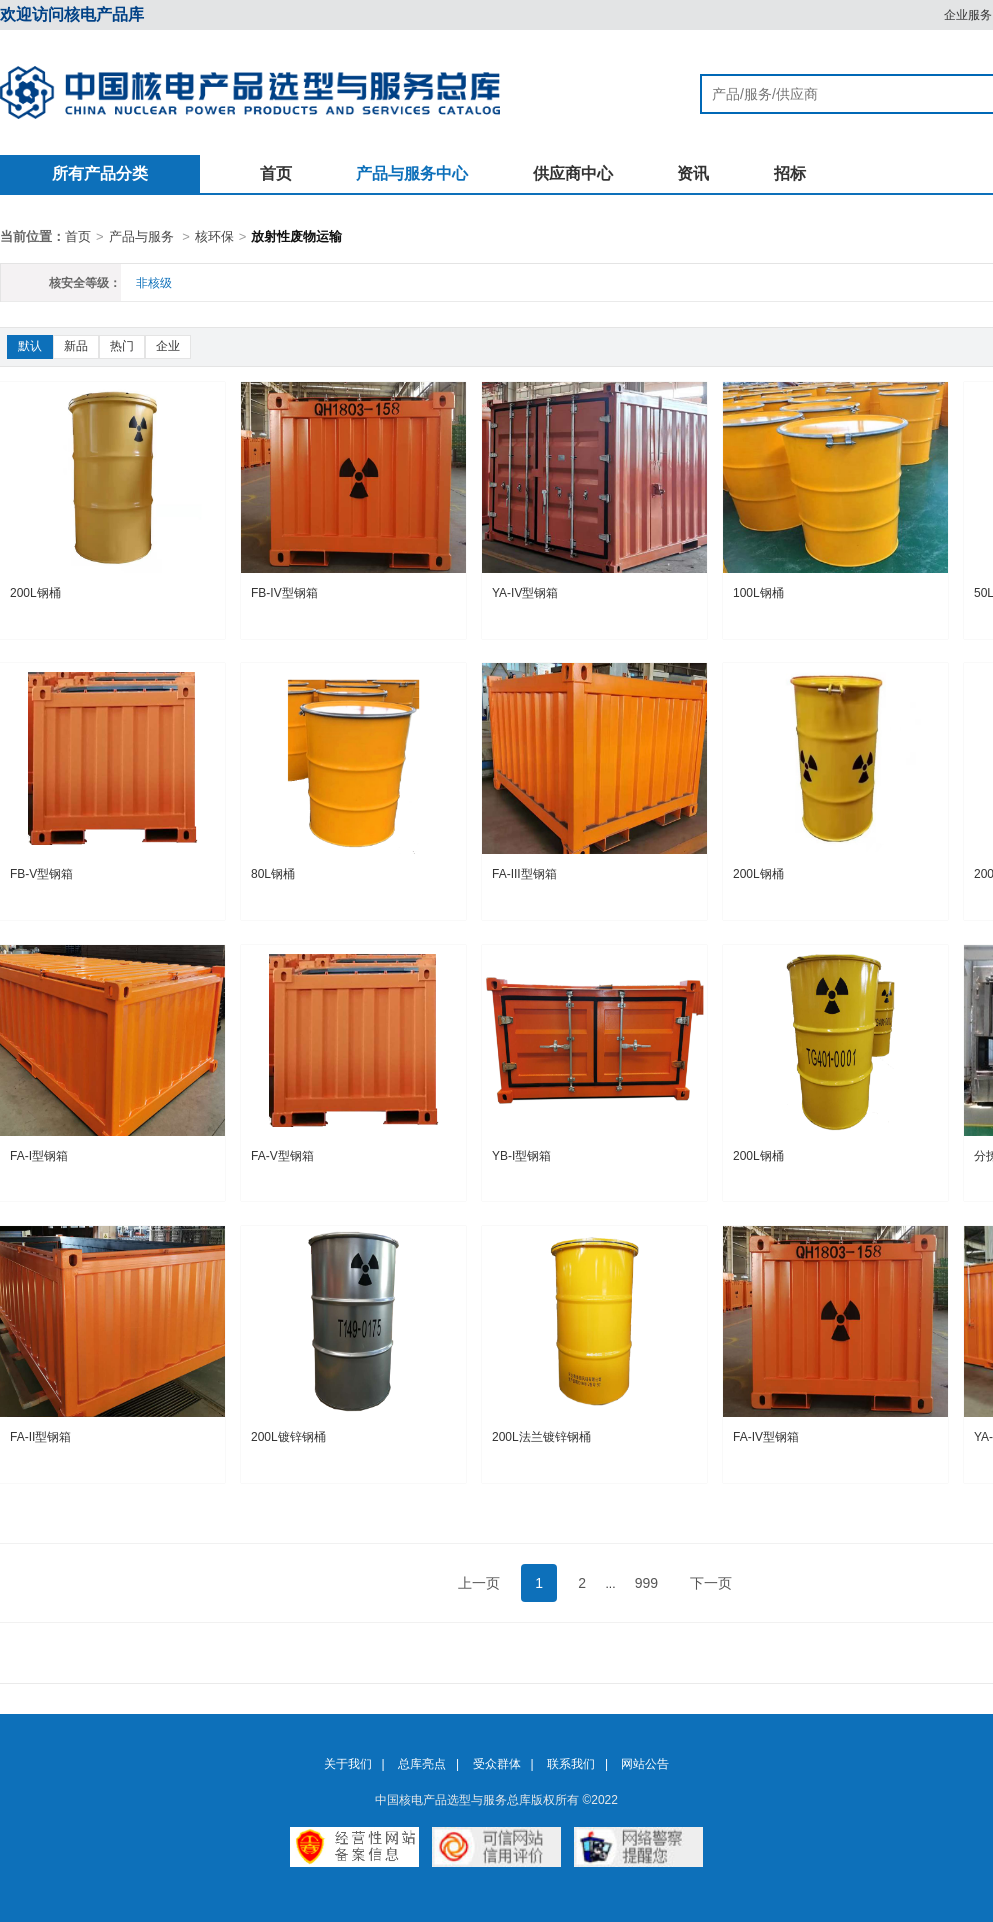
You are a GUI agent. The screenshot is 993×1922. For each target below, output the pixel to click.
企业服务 (968, 15)
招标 (790, 173)
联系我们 (571, 1764)
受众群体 (497, 1764)
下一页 (711, 1583)
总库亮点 (422, 1764)
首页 (276, 173)
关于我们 (348, 1764)
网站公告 (645, 1764)
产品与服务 (141, 236)
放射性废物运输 (296, 236)
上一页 (479, 1583)
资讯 (693, 173)
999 (646, 1583)
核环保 (214, 236)
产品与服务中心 (412, 173)
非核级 (154, 283)
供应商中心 (573, 173)
